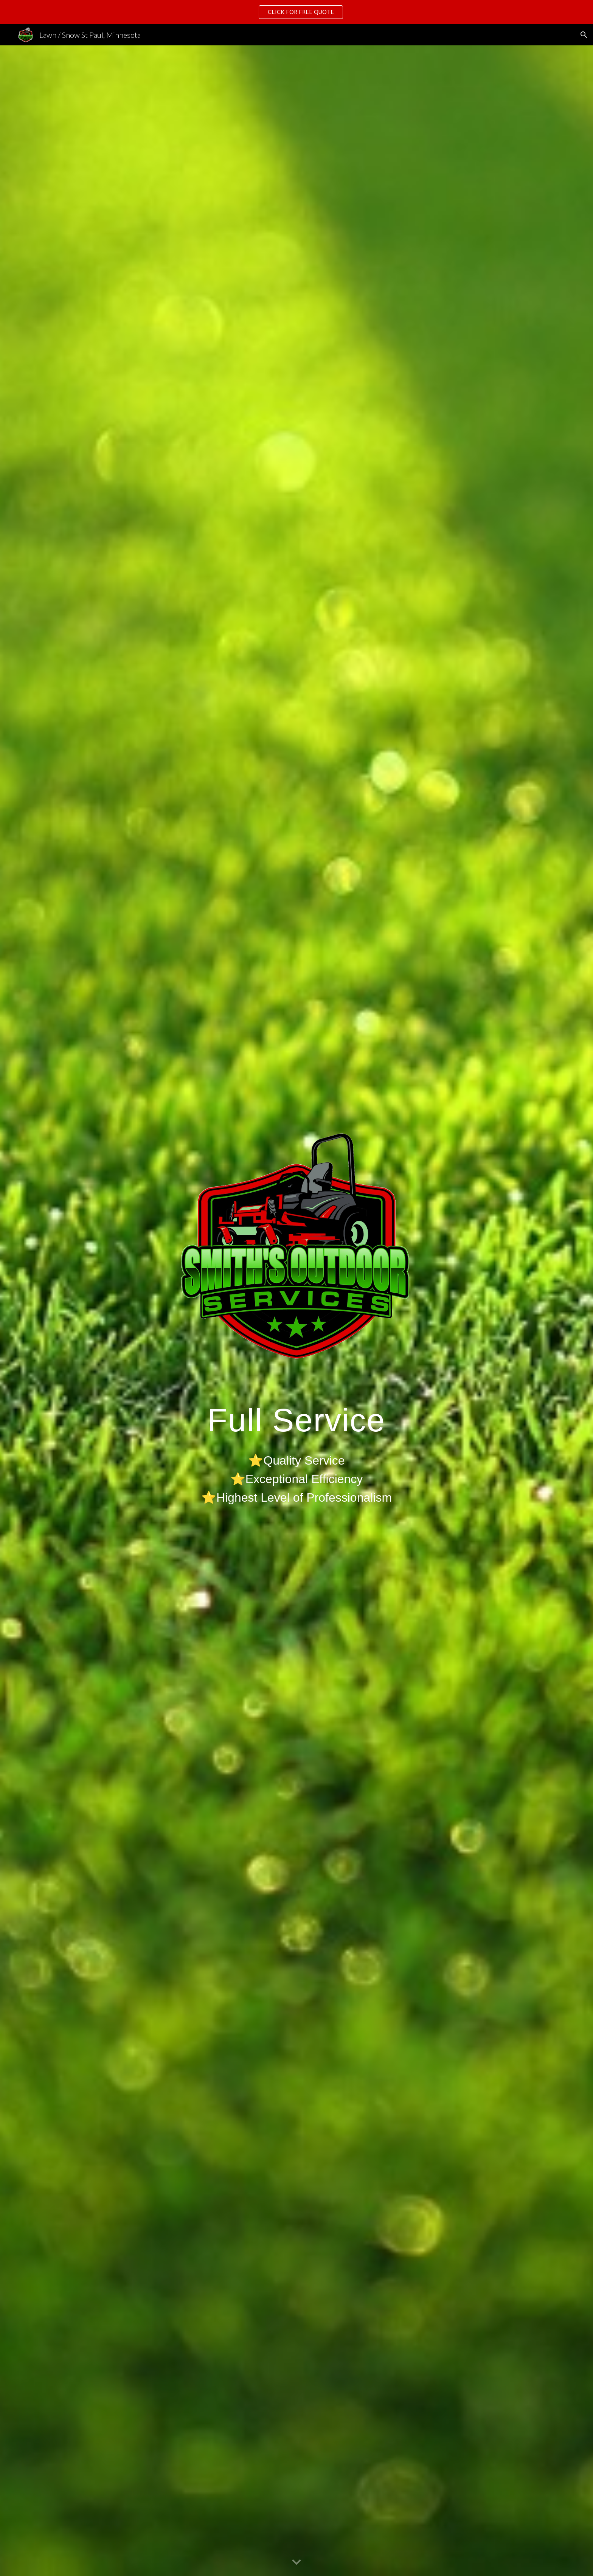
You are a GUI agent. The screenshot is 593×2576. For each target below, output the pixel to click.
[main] (296, 1453)
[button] (584, 35)
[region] (296, 12)
